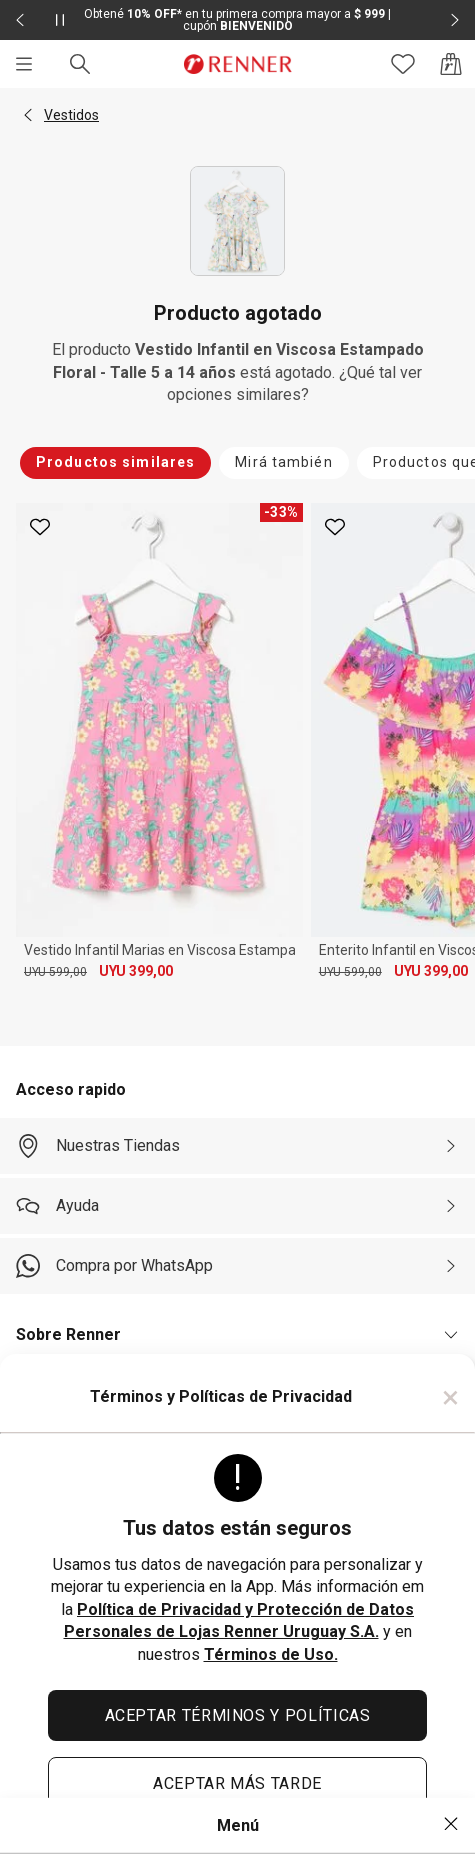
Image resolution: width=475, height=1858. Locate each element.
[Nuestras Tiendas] (237, 1146)
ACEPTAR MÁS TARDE (237, 1783)
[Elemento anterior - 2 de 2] (20, 20)
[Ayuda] (237, 1206)
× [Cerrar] (450, 1397)
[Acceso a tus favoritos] (403, 64)
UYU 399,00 (136, 971)
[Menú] (24, 64)
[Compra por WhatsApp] (237, 1266)
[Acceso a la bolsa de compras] (451, 64)
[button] (28, 115)
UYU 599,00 (55, 972)
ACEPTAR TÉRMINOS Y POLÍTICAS (238, 1715)
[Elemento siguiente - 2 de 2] (455, 20)
